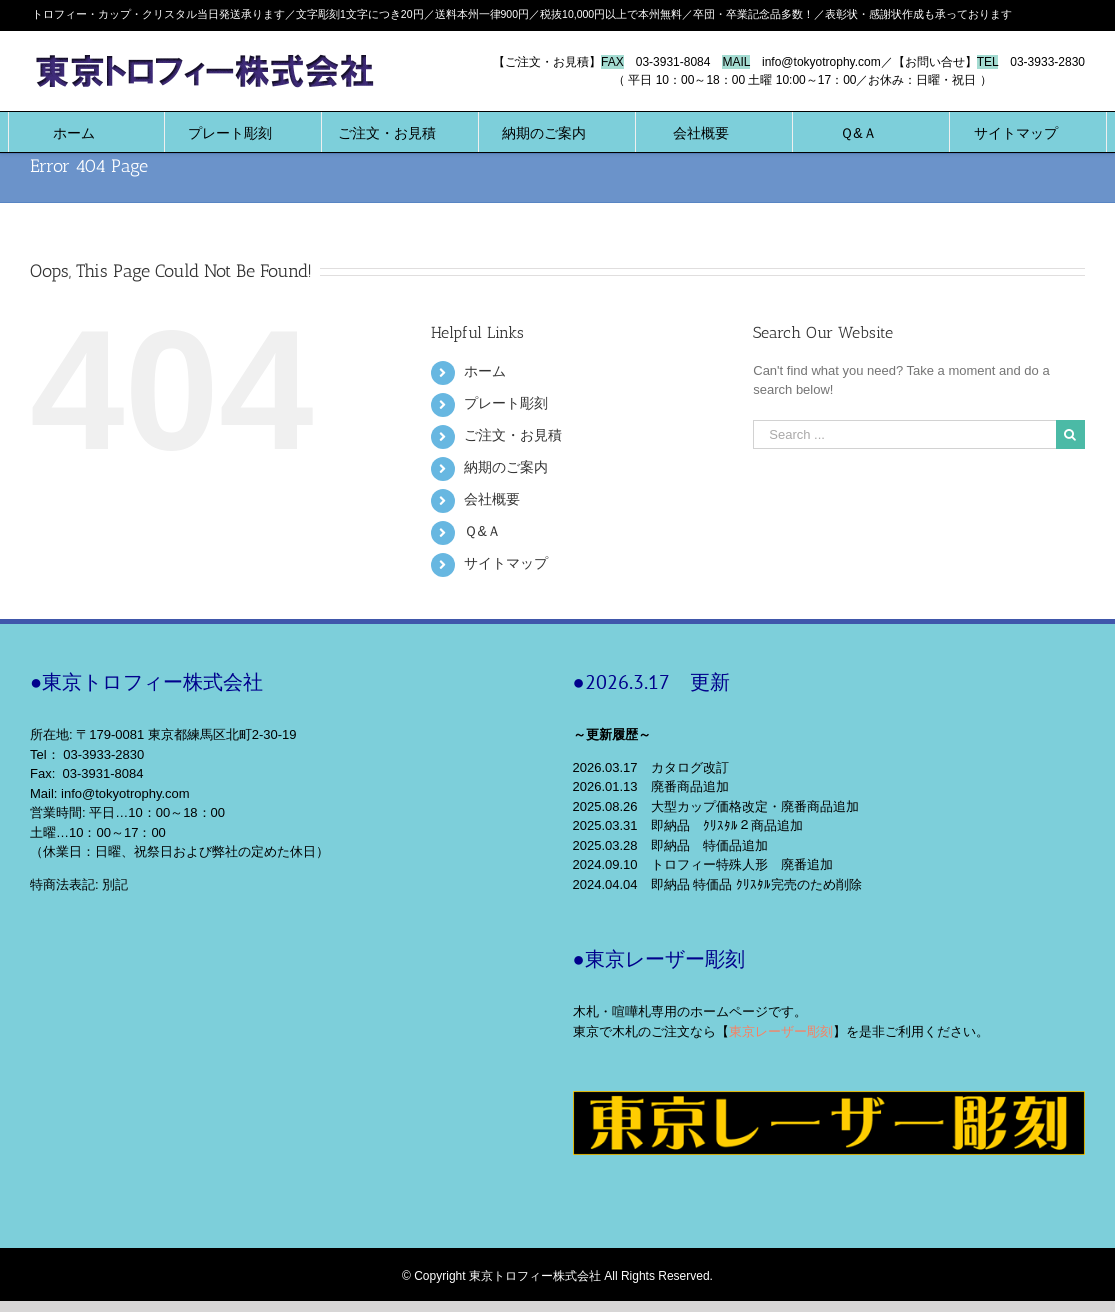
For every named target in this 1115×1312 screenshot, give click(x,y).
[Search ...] (904, 434)
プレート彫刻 (506, 403)
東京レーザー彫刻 (781, 1031)
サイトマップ (506, 563)
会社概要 (492, 499)
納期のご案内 (506, 467)
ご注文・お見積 (513, 435)
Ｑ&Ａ (482, 531)
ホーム (485, 371)
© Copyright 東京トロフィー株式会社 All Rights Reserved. (557, 1276)
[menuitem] (74, 132)
